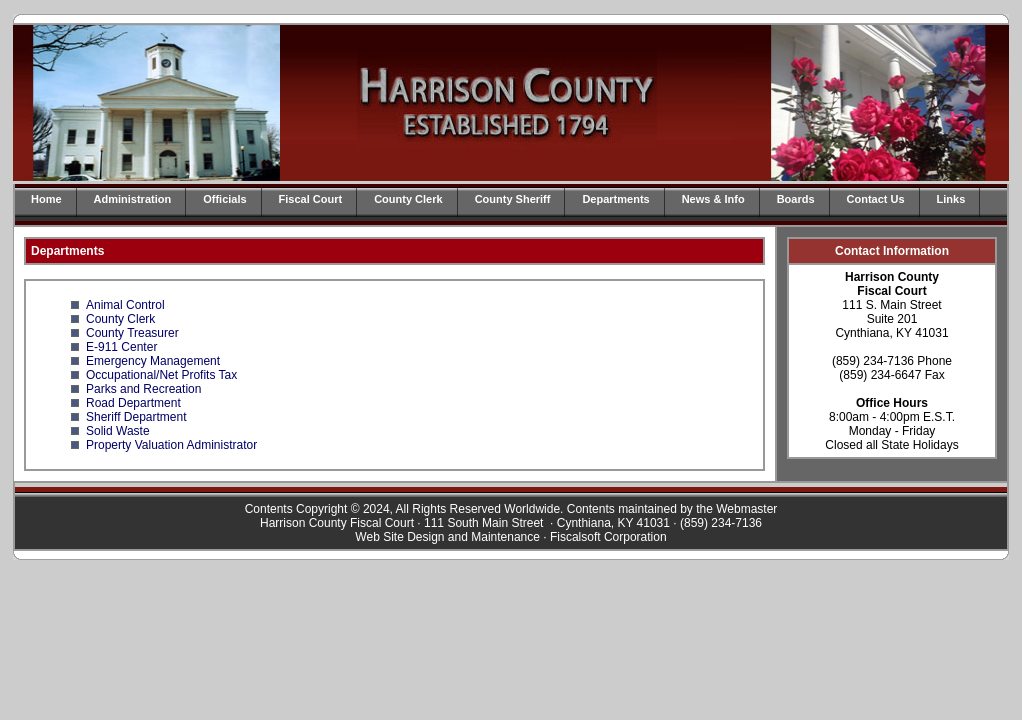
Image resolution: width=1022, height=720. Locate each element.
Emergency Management (153, 361)
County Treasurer (132, 333)
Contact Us (876, 199)
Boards (796, 199)
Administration (133, 199)
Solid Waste (118, 431)
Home (46, 199)
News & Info (713, 199)
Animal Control (125, 305)
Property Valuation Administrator (171, 445)
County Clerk (408, 199)
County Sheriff (513, 199)
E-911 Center (121, 347)
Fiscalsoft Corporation (608, 537)
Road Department (133, 403)
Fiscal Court (311, 199)
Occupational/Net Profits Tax (161, 375)
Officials (224, 199)
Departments (615, 199)
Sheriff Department (136, 417)
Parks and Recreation (143, 389)
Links (951, 199)
